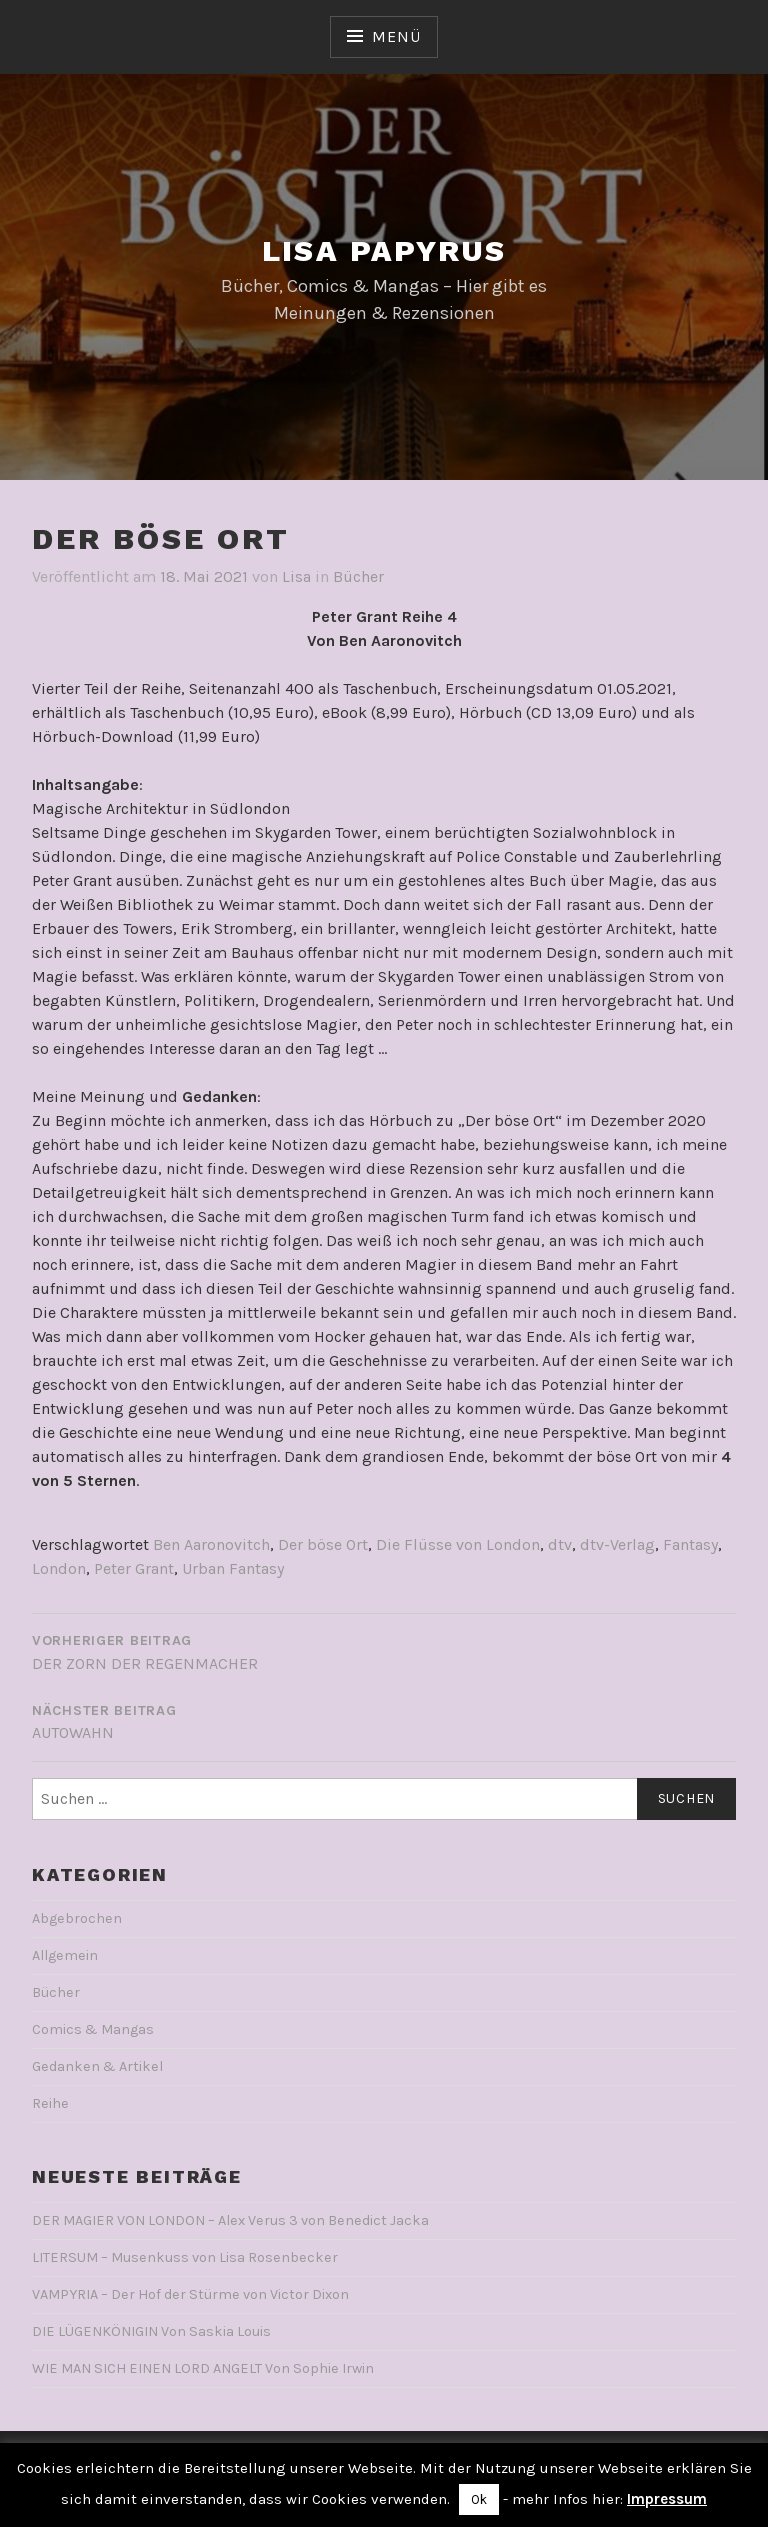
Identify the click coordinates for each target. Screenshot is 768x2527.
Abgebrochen (77, 1918)
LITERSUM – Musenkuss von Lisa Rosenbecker (185, 2257)
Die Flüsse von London (458, 1544)
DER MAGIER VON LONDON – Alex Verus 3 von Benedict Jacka (230, 2220)
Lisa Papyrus (384, 250)
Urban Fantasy (233, 1568)
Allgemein (65, 1955)
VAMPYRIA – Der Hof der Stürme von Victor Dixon (190, 2294)
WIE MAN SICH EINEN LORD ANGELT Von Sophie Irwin (203, 2368)
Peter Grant (134, 1568)
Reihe (50, 2103)
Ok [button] (479, 2499)
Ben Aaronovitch (211, 1544)
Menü (396, 36)
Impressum (667, 2499)
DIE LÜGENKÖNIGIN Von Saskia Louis (151, 2331)
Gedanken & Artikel (97, 2066)
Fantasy (690, 1544)
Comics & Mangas (93, 2029)
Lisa (296, 576)
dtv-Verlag (617, 1544)
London (59, 1568)
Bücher (358, 576)
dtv (560, 1544)
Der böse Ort (323, 1544)
